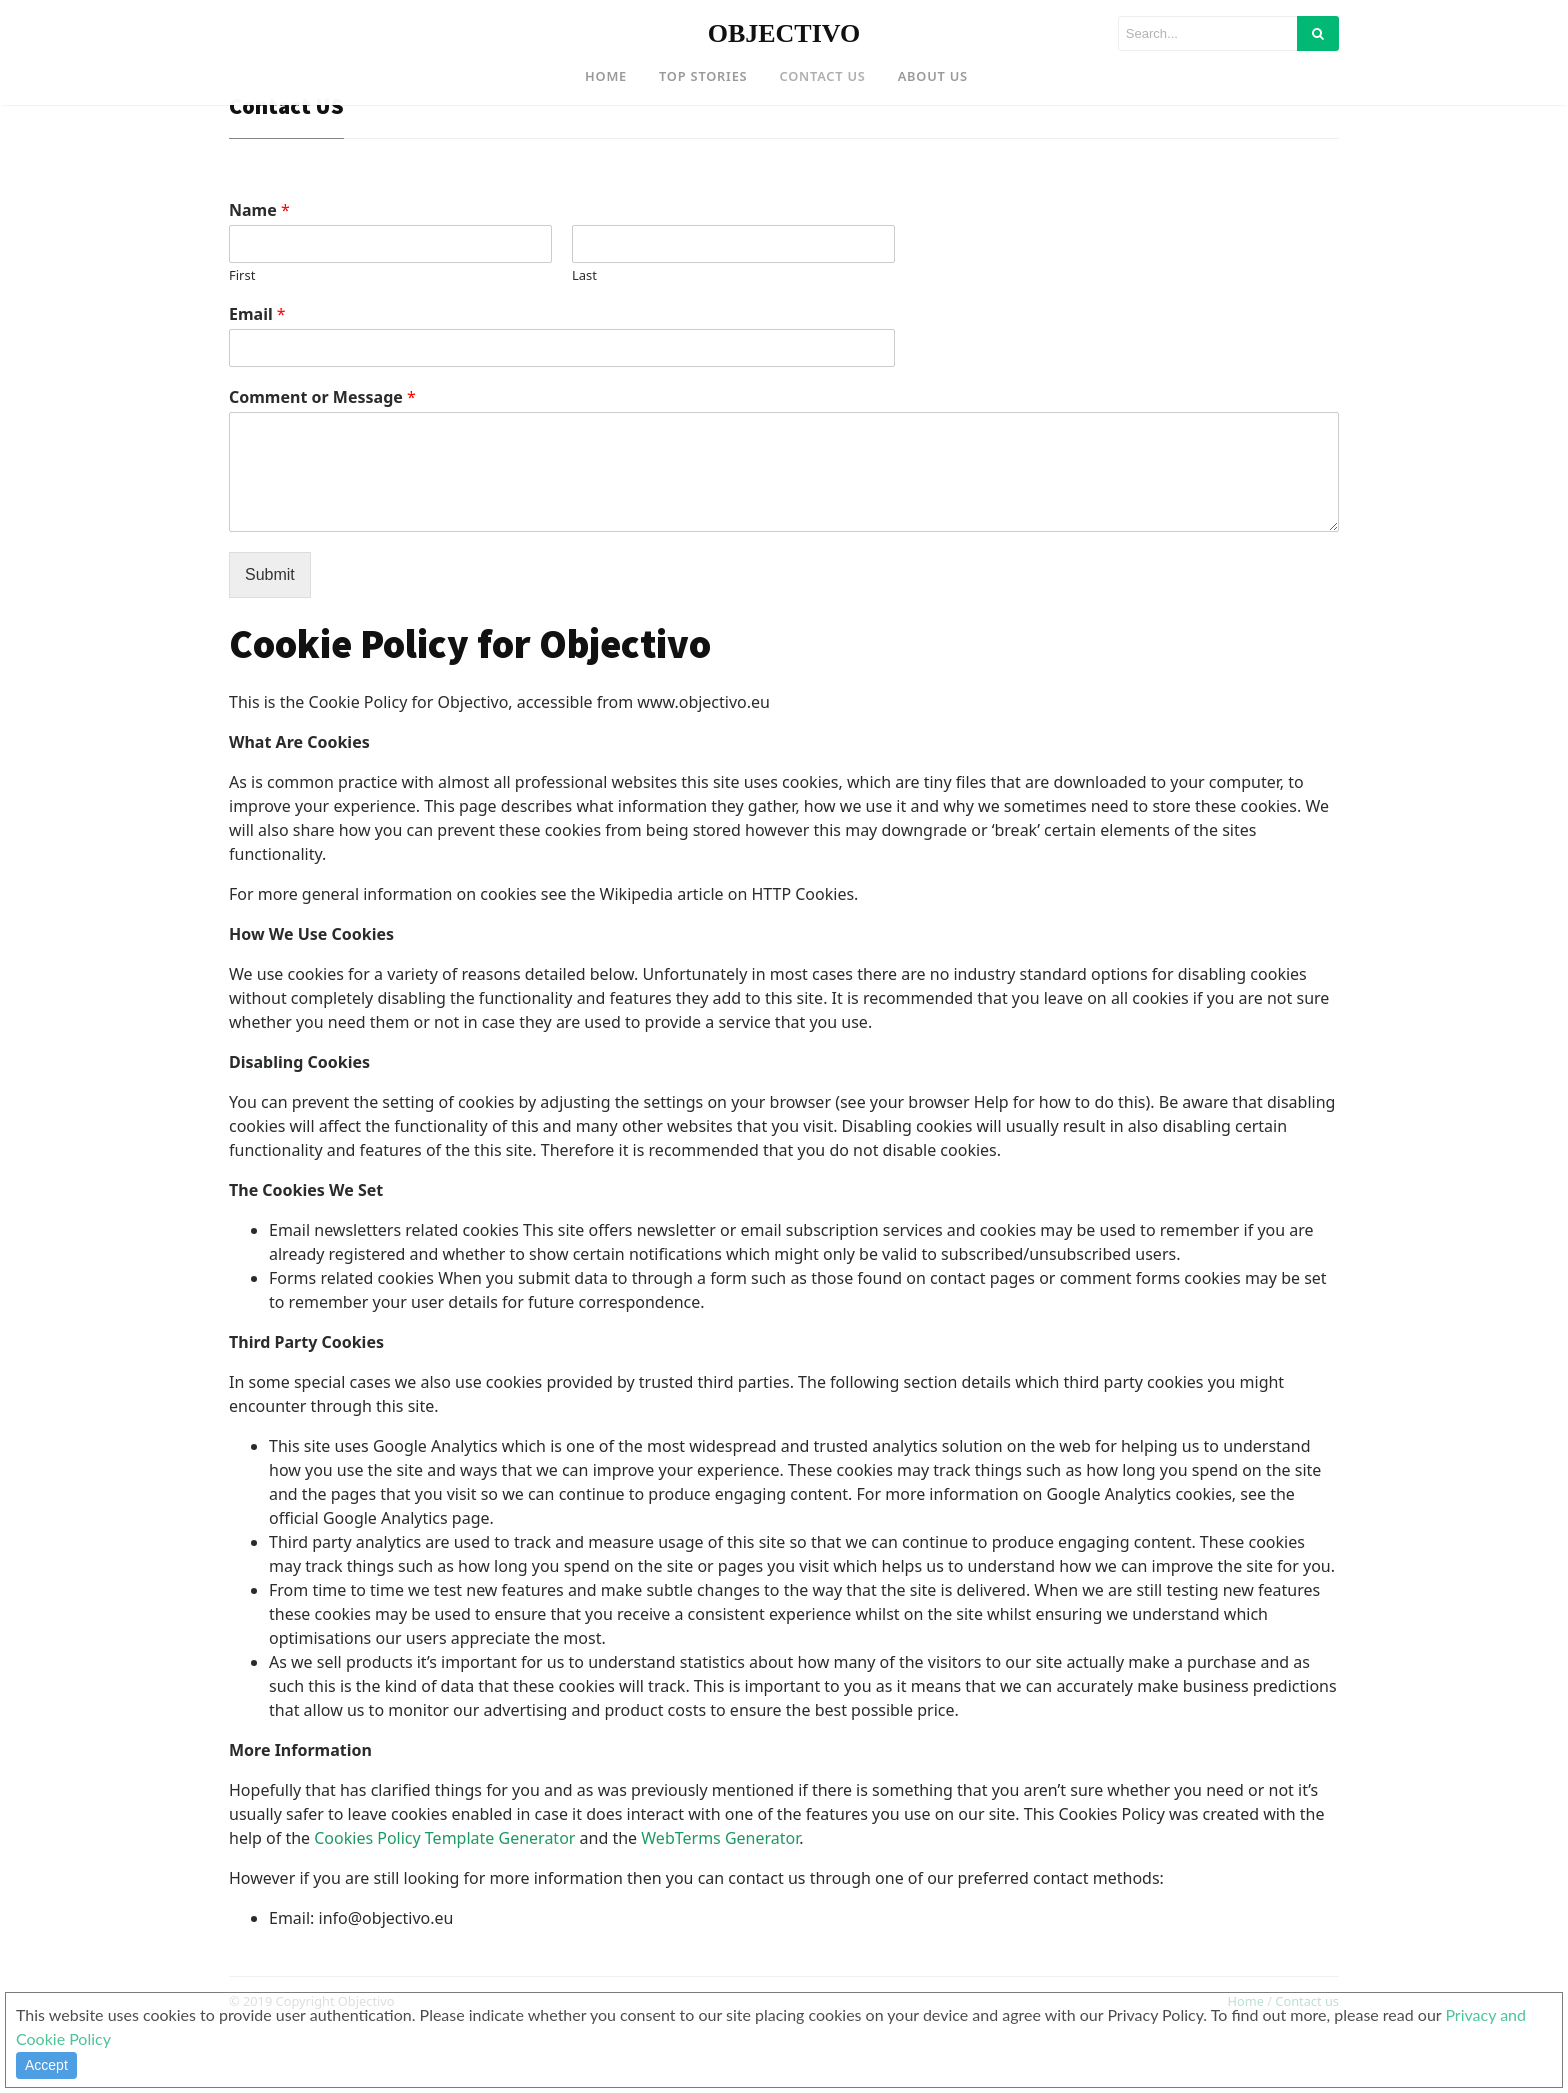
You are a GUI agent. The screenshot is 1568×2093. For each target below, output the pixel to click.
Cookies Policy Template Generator (444, 1892)
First (242, 330)
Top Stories (703, 76)
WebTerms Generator (720, 1892)
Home (606, 76)
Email (257, 369)
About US (933, 76)
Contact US (822, 76)
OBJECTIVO (784, 33)
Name (259, 265)
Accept (46, 2065)
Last (584, 330)
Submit (270, 628)
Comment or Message (322, 451)
